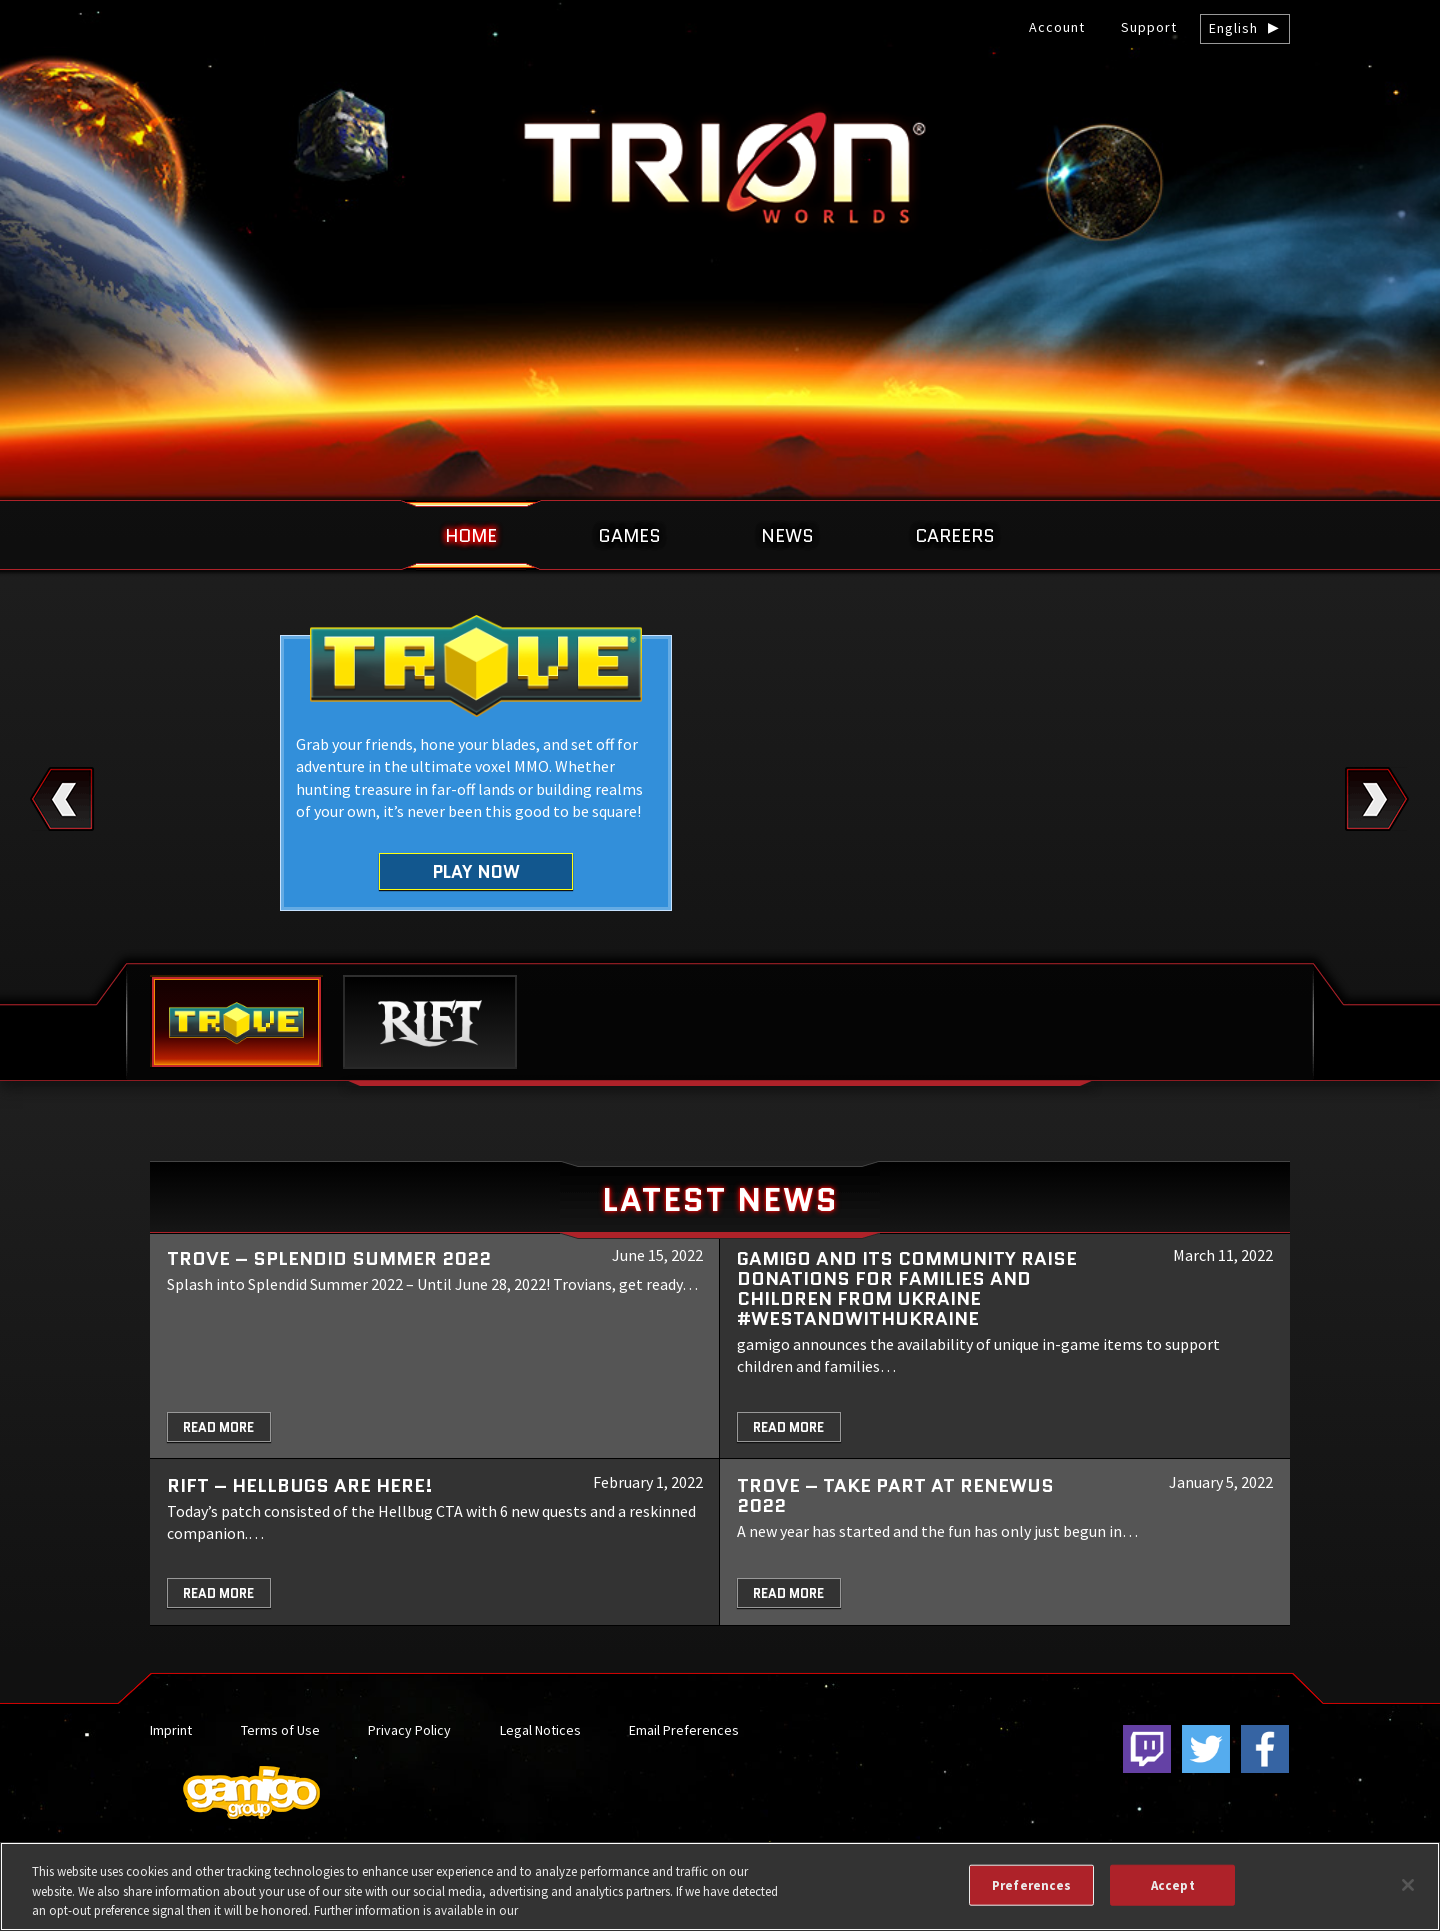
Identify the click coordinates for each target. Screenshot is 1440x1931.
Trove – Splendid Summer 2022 (329, 1258)
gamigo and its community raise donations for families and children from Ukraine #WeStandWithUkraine (907, 1288)
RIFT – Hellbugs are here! (300, 1485)
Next (1377, 799)
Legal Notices (540, 1730)
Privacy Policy (409, 1730)
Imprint (171, 1730)
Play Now (476, 871)
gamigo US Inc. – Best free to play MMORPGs (720, 166)
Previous (62, 799)
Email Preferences (684, 1730)
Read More (218, 1427)
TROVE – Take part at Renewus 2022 (895, 1495)
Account (1057, 27)
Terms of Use (280, 1730)
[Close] (1408, 1885)
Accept (1173, 1884)
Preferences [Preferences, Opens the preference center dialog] (1031, 1884)
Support (1149, 27)
